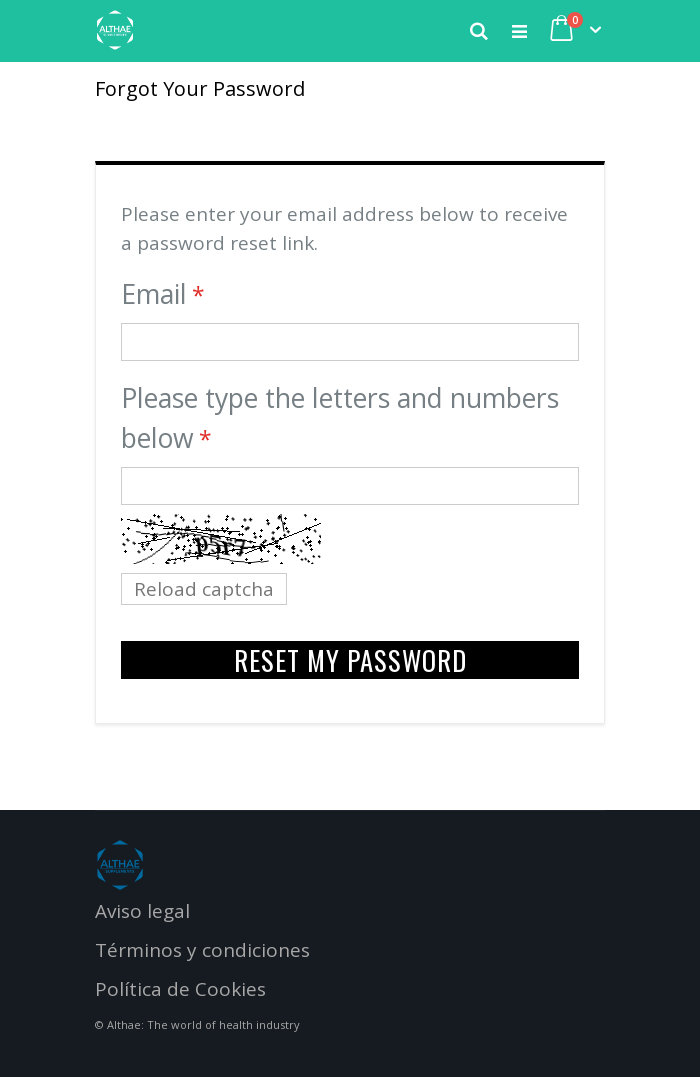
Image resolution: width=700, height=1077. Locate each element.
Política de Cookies (180, 989)
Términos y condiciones (202, 950)
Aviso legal (142, 911)
